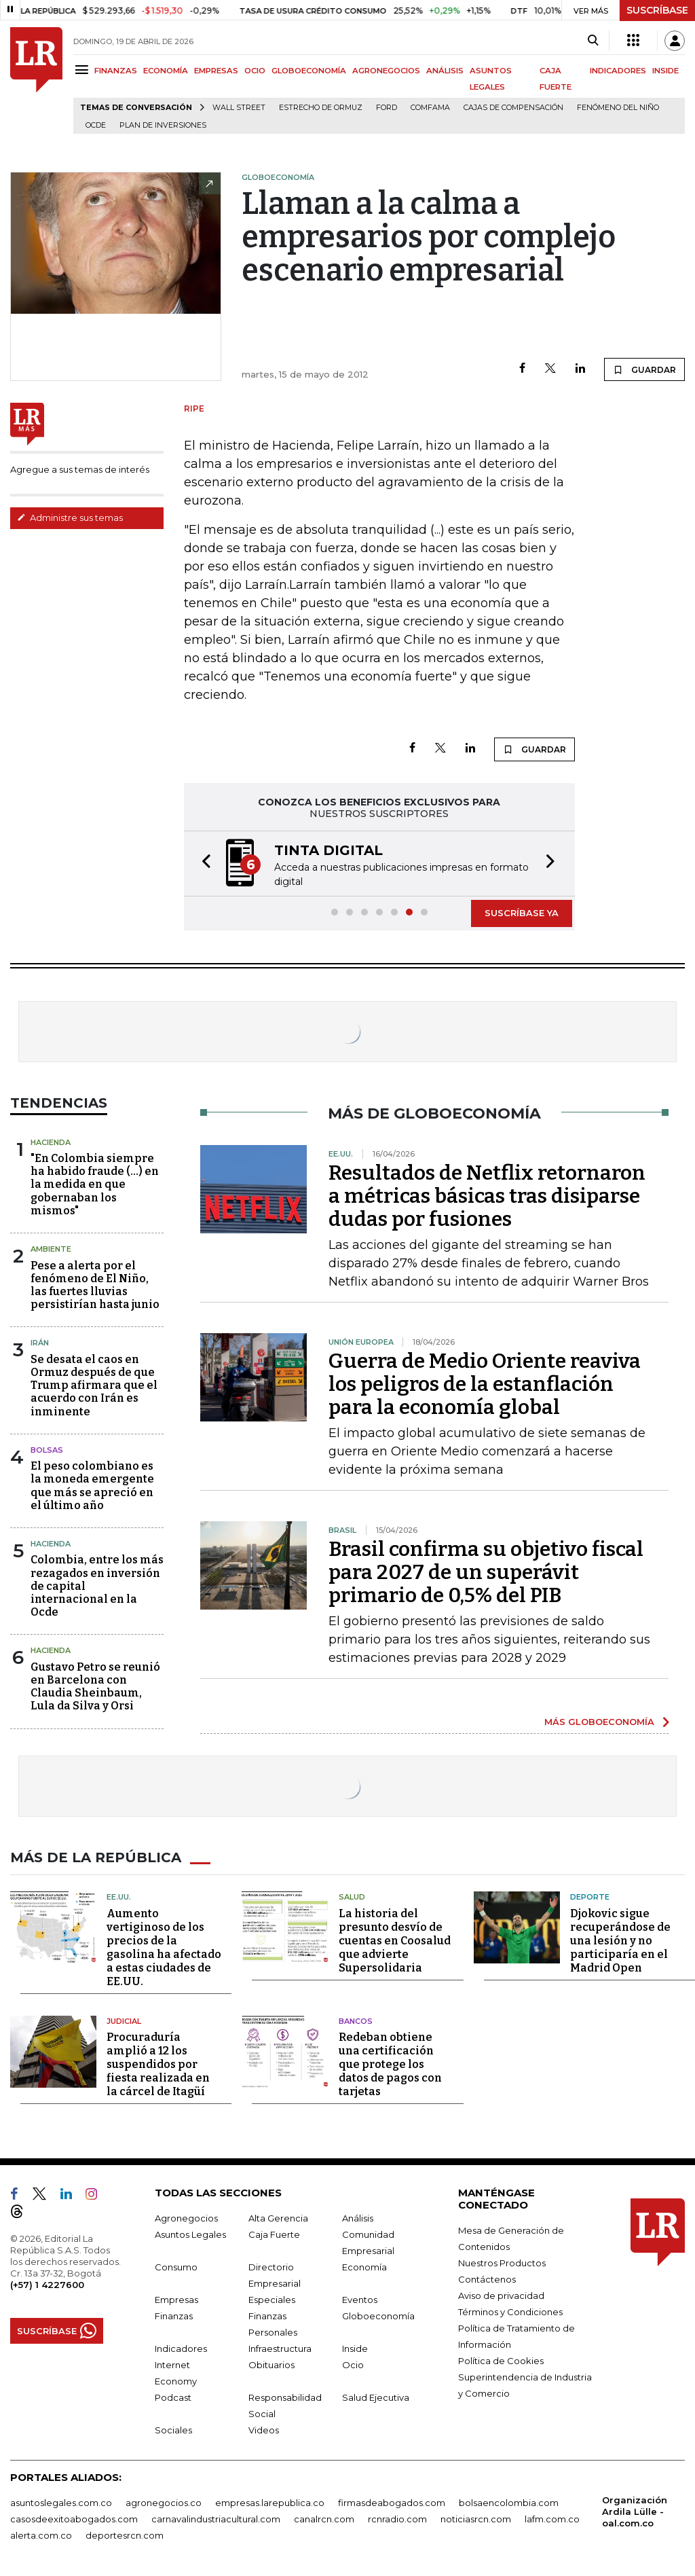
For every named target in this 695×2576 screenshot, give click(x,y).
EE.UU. (119, 1897)
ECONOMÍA (165, 70)
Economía (364, 2267)
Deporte (589, 1897)
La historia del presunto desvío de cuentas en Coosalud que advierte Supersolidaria (395, 1940)
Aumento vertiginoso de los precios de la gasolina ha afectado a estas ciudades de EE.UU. (164, 1947)
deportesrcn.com (125, 2535)
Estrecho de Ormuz (320, 107)
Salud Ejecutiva (375, 2397)
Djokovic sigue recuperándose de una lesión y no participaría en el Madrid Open (620, 1940)
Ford (386, 107)
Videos (263, 2430)
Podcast (173, 2397)
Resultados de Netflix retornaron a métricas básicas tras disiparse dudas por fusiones (486, 1196)
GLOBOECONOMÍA (308, 70)
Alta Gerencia (278, 2218)
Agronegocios (186, 2218)
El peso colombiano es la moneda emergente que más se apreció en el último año (92, 1485)
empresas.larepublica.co (269, 2502)
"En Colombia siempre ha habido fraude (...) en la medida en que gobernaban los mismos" (95, 1184)
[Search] (593, 41)
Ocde (96, 125)
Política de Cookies (501, 2360)
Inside (355, 2348)
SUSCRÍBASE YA (522, 912)
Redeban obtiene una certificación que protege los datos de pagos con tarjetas (390, 2064)
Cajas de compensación (513, 107)
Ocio (353, 2364)
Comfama (430, 107)
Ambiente (51, 1249)
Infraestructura (280, 2348)
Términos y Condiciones (510, 2311)
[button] (202, 863)
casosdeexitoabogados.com (74, 2519)
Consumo (176, 2267)
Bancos (356, 2021)
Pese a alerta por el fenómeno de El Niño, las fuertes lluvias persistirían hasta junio (95, 1285)
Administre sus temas (70, 517)
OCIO (254, 70)
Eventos (359, 2299)
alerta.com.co (41, 2535)
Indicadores (181, 2348)
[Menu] (83, 69)
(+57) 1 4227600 (47, 2284)
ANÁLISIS (445, 70)
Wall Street (238, 107)
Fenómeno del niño (618, 107)
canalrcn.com (324, 2519)
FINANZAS (115, 70)
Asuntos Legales (190, 2234)
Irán (40, 1342)
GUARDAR (644, 369)
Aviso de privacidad (501, 2295)
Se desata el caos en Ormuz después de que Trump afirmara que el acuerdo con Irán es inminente (94, 1385)
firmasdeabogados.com (391, 2502)
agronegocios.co (164, 2502)
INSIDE (665, 70)
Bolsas (47, 1450)
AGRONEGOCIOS (386, 70)
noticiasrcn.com (475, 2519)
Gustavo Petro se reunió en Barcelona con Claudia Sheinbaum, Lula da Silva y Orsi (95, 1687)
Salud (352, 1897)
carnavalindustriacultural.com (215, 2519)
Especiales (271, 2299)
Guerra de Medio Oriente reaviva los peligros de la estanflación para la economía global (484, 1384)
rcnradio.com (397, 2519)
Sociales (173, 2430)
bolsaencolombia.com (509, 2502)
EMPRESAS (216, 70)
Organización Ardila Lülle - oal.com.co (634, 2511)
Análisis (357, 2218)
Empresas (176, 2299)
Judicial (124, 2021)
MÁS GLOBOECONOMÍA (599, 1721)
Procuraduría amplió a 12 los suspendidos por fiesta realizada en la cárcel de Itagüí (158, 2064)
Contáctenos (487, 2279)
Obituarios (271, 2364)
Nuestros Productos (502, 2262)
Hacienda (51, 1142)
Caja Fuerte (274, 2234)
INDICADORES (618, 70)
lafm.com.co (552, 2519)
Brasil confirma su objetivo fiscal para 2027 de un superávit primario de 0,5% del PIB (485, 1572)
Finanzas (174, 2315)
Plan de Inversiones (162, 125)
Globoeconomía (378, 2315)
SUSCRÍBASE (657, 10)
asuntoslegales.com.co (61, 2502)
